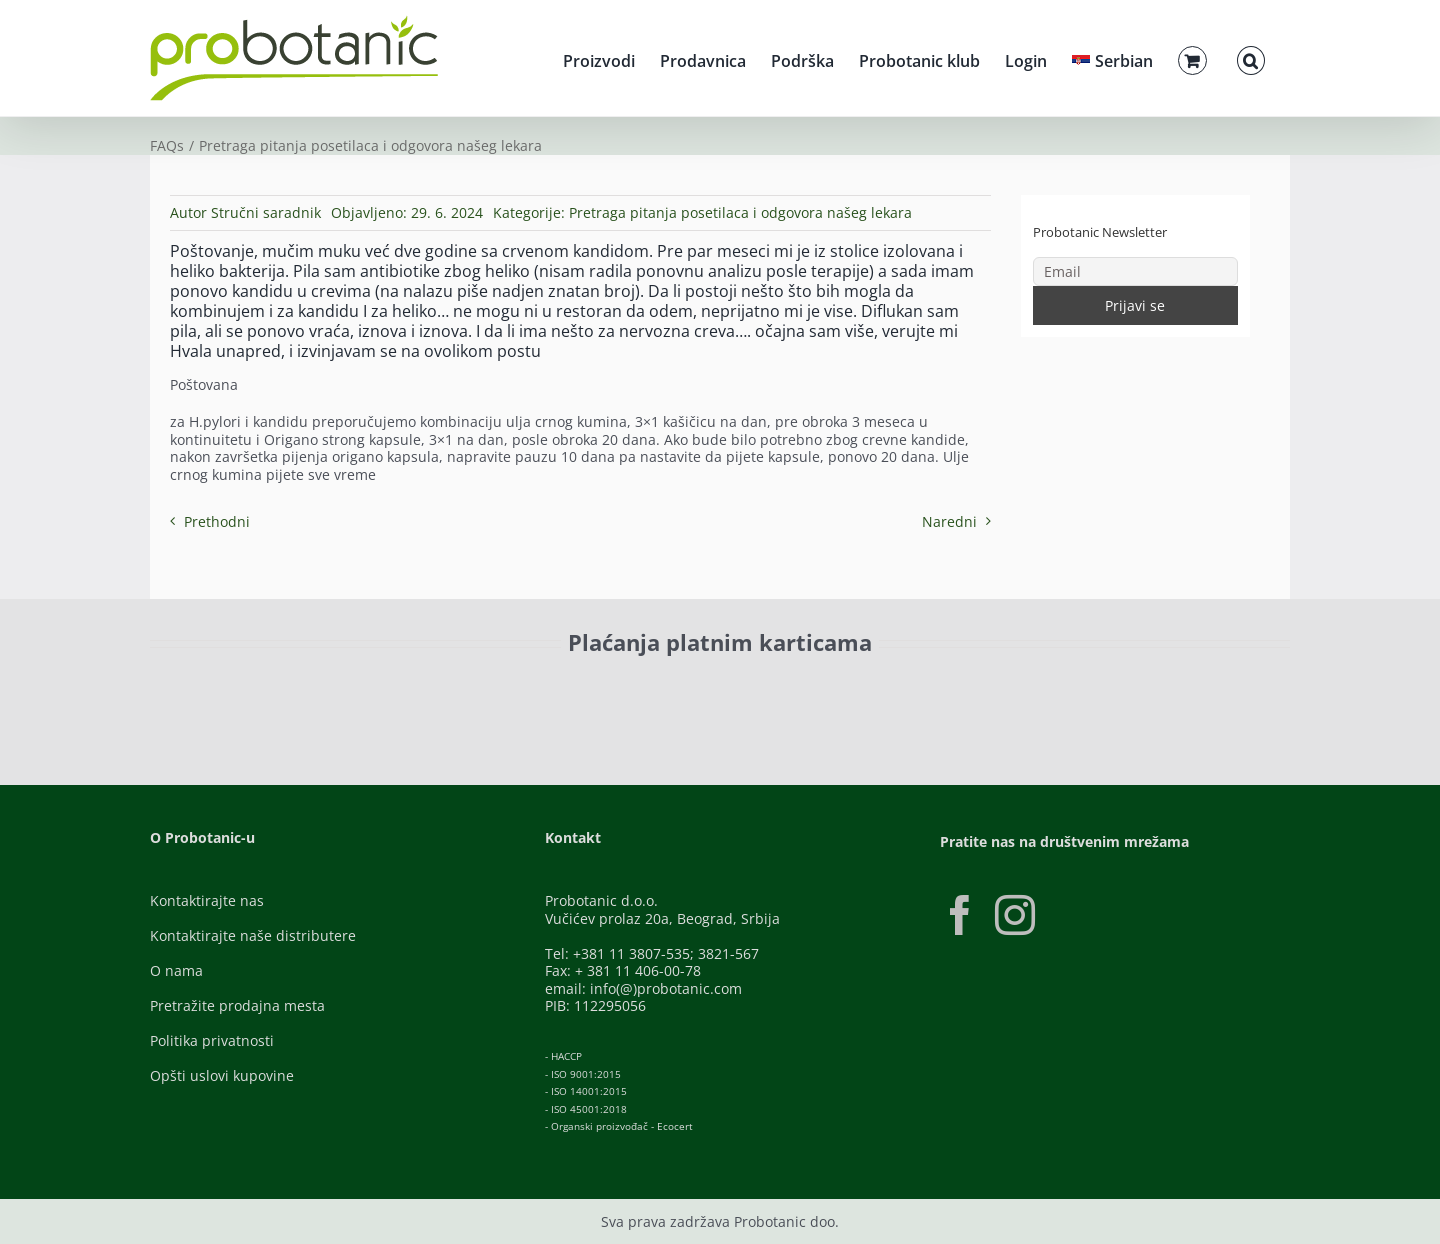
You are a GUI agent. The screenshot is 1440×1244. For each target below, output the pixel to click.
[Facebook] (960, 915)
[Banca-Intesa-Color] (631, 688)
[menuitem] (1112, 58)
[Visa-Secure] (416, 688)
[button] (1251, 58)
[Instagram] (1015, 915)
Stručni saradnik (266, 212)
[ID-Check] (289, 694)
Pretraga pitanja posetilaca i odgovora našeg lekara (740, 212)
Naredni (949, 521)
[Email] (1136, 271)
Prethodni (217, 521)
